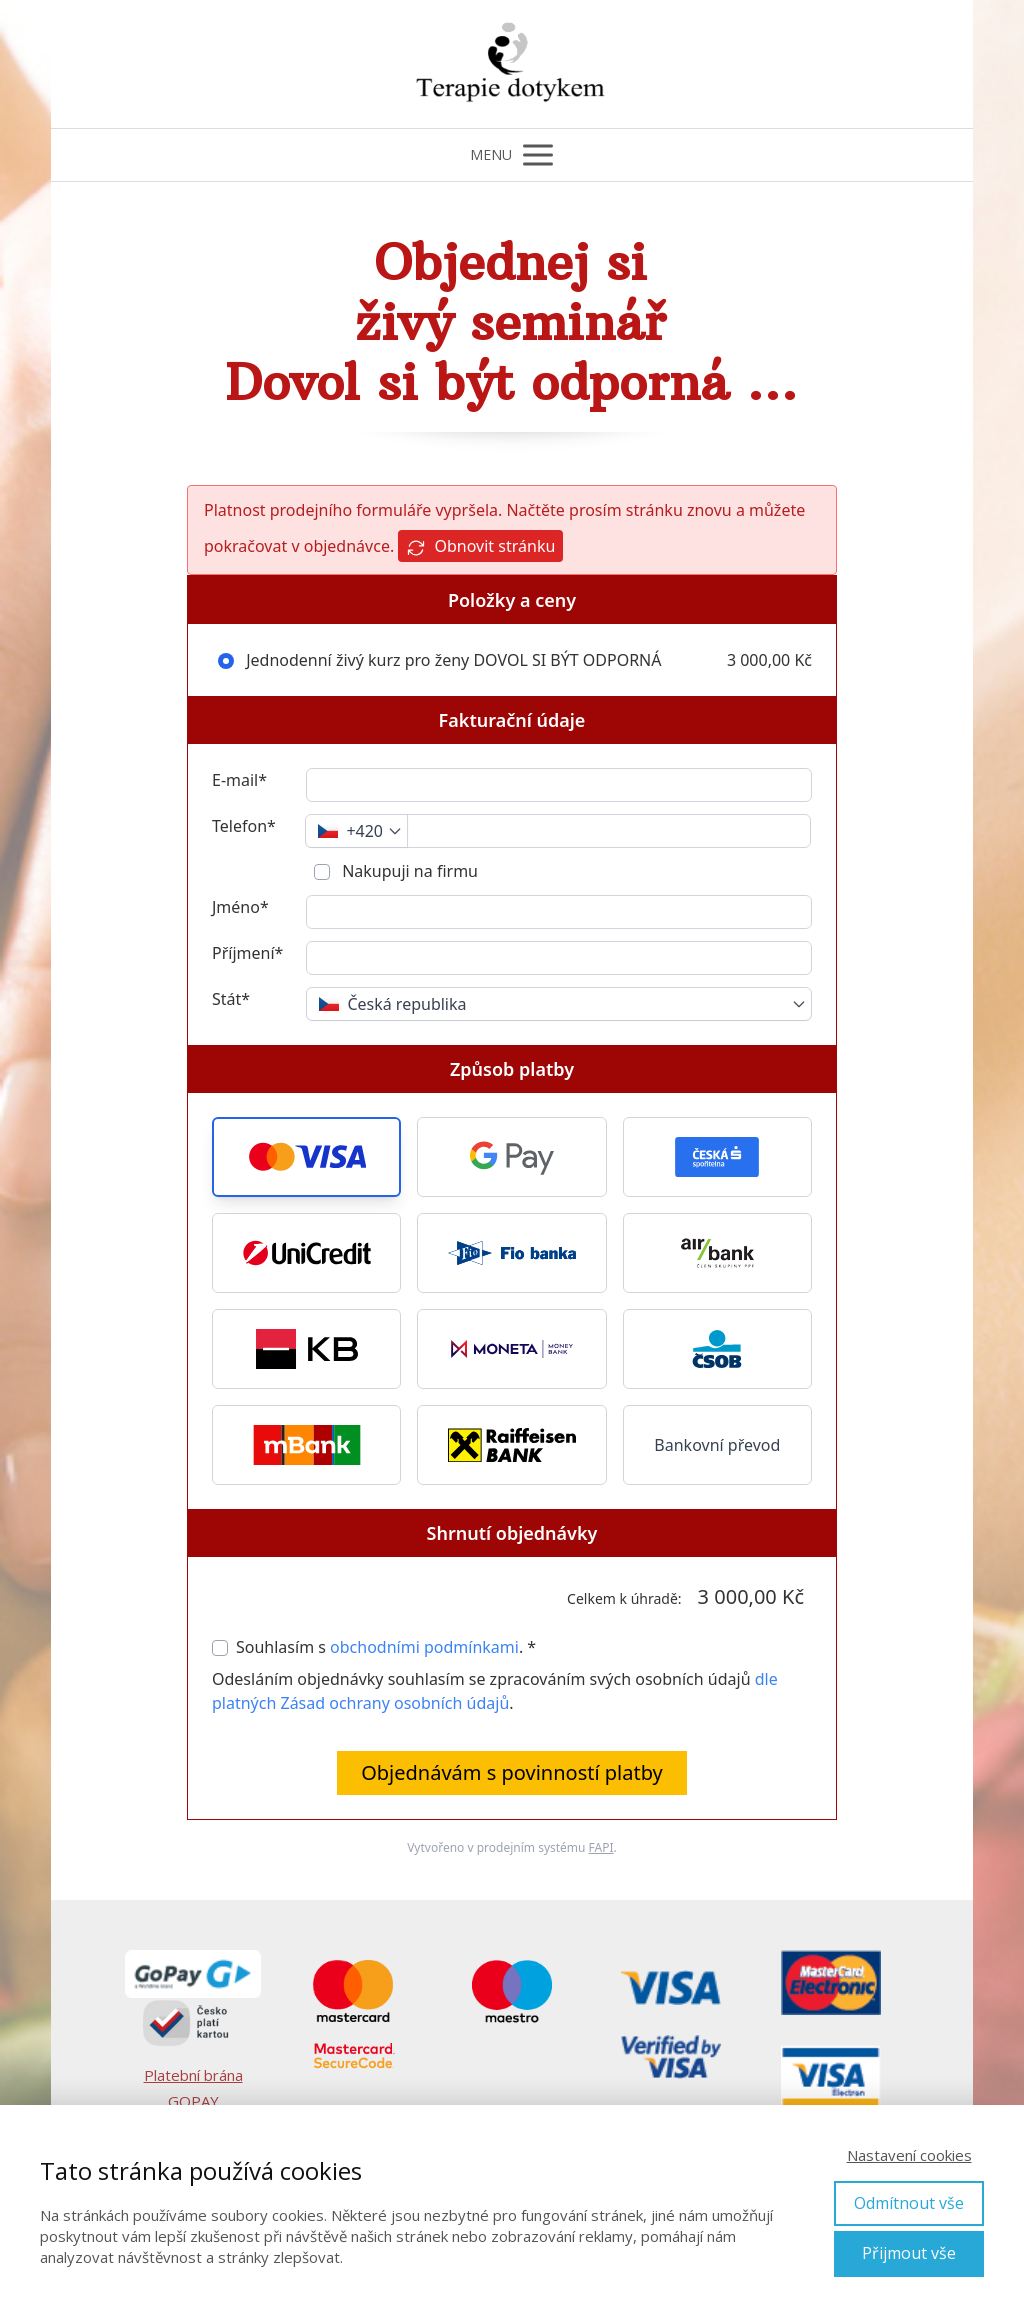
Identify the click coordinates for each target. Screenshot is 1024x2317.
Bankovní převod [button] (717, 1445)
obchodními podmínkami (424, 1647)
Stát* (231, 999)
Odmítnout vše (909, 2203)
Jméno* (240, 907)
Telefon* (244, 826)
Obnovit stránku (480, 546)
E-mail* (239, 780)
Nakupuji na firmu (408, 871)
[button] (306, 1157)
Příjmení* (247, 953)
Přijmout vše (909, 2253)
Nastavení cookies (909, 2155)
